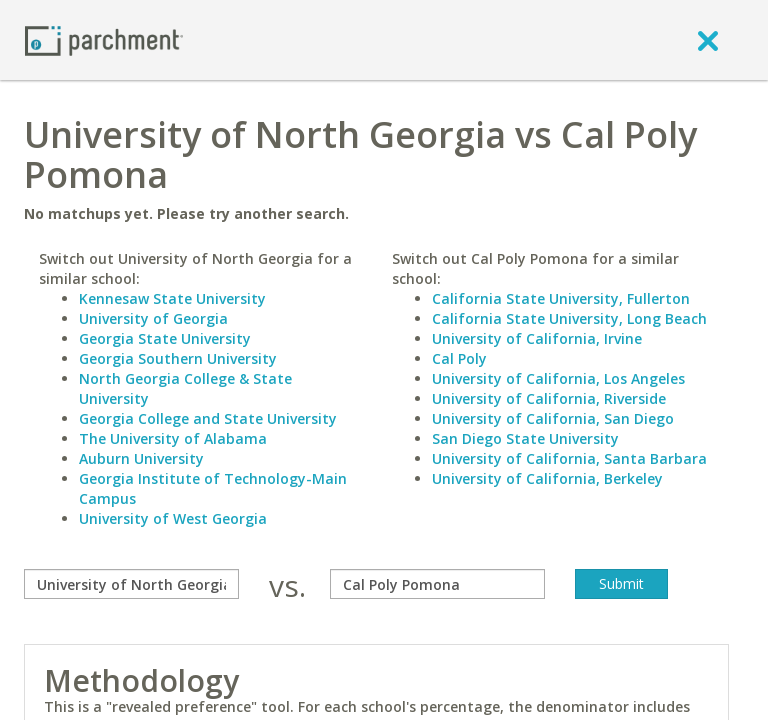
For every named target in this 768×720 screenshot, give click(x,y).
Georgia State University (165, 338)
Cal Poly (459, 358)
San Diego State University (525, 438)
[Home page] (104, 39)
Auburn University (141, 458)
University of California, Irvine (537, 338)
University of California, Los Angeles (558, 378)
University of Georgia (153, 318)
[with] (437, 584)
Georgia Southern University (178, 358)
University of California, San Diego (553, 418)
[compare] (131, 584)
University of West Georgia (173, 518)
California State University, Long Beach (569, 318)
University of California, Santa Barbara (569, 458)
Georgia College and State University (208, 418)
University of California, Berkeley (547, 478)
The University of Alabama (173, 438)
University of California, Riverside (549, 398)
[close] (708, 40)
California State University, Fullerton (561, 298)
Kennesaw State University (172, 298)
